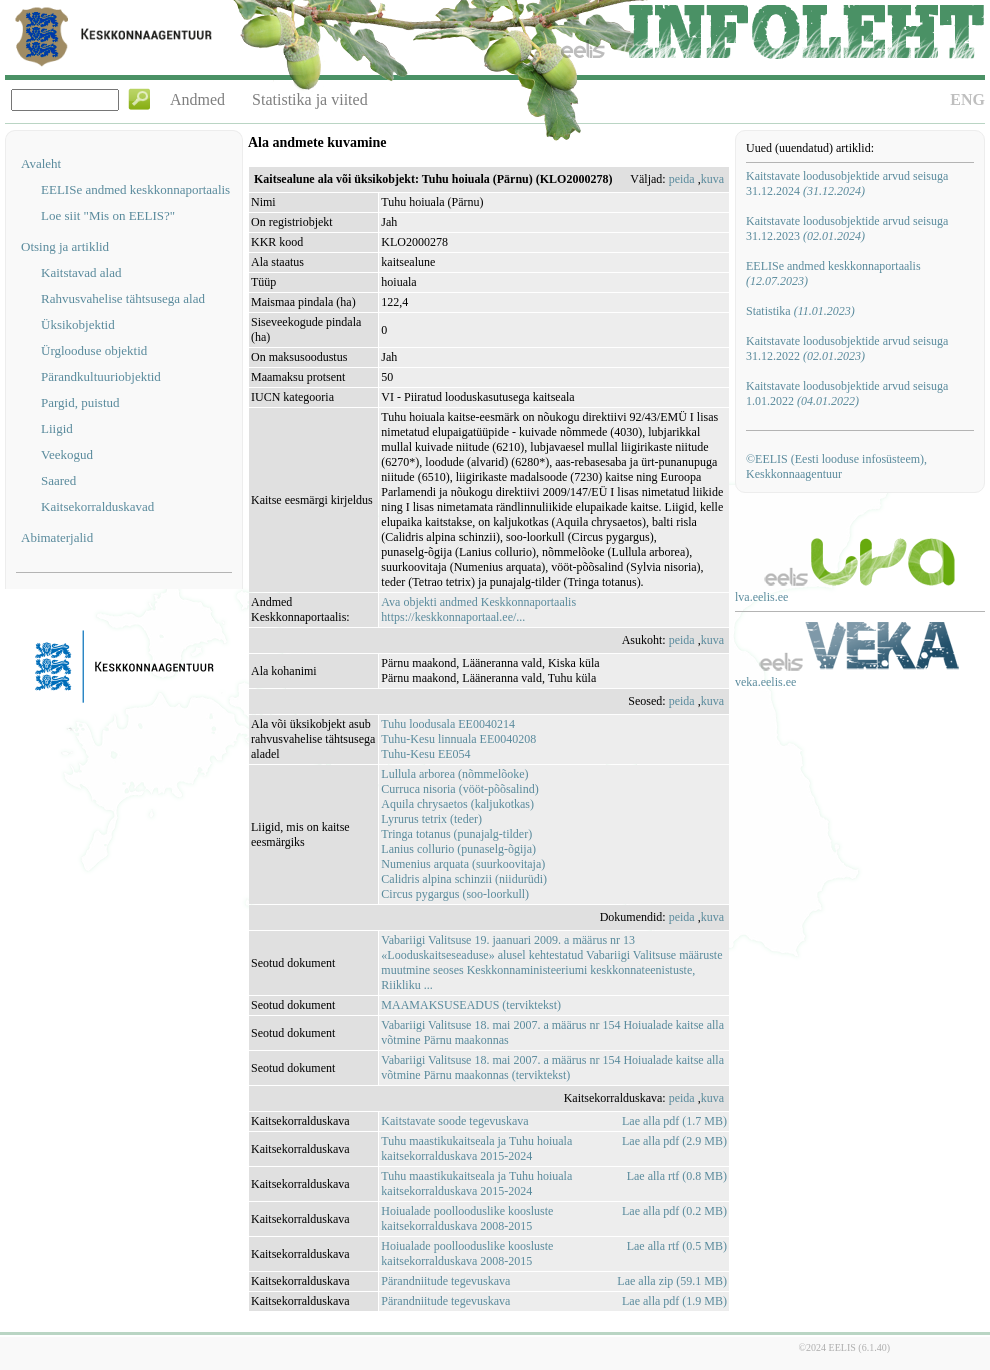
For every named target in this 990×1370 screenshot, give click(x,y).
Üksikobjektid (78, 324)
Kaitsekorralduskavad (97, 506)
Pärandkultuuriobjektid (101, 376)
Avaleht (41, 163)
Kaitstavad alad (81, 272)
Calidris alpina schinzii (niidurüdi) (464, 879)
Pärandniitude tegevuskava (445, 1281)
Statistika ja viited (310, 99)
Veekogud (67, 454)
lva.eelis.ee (761, 597)
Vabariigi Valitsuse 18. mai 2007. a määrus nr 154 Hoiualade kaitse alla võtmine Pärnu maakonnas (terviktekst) (552, 1067)
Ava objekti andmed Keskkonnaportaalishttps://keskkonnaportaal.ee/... (478, 609)
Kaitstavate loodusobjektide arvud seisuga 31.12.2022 (847, 348)
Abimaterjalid (57, 537)
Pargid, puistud (80, 402)
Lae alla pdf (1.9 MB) (674, 1301)
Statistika (800, 311)
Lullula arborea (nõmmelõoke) (454, 774)
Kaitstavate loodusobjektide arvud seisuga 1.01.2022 (847, 393)
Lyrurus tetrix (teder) (431, 819)
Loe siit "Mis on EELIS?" (108, 215)
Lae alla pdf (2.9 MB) (674, 1141)
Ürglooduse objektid (94, 350)
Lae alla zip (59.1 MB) (672, 1281)
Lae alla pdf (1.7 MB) (674, 1121)
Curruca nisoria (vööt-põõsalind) (459, 789)
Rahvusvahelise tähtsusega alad (123, 298)
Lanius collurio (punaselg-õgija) (458, 849)
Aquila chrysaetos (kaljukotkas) (457, 804)
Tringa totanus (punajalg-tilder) (456, 834)
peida (682, 179)
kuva (712, 179)
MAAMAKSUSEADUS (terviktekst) (471, 1005)
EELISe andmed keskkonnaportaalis (135, 189)
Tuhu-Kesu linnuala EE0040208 (458, 739)
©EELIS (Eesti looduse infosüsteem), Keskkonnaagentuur (836, 466)
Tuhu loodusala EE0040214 (448, 724)
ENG (967, 99)
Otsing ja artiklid (65, 246)
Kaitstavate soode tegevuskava (454, 1121)
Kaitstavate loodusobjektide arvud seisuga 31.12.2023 (847, 228)
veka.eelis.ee (765, 682)
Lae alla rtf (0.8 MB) (677, 1176)
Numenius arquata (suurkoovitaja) (463, 864)
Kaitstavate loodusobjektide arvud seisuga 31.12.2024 (847, 183)
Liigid (57, 428)
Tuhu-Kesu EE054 (425, 754)
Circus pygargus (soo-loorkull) (455, 894)
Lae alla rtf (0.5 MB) (677, 1246)
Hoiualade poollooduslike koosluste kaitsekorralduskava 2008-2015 (467, 1218)
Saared (58, 480)
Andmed (197, 99)
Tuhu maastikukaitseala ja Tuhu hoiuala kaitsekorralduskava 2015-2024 (476, 1148)
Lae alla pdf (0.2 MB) (674, 1211)
